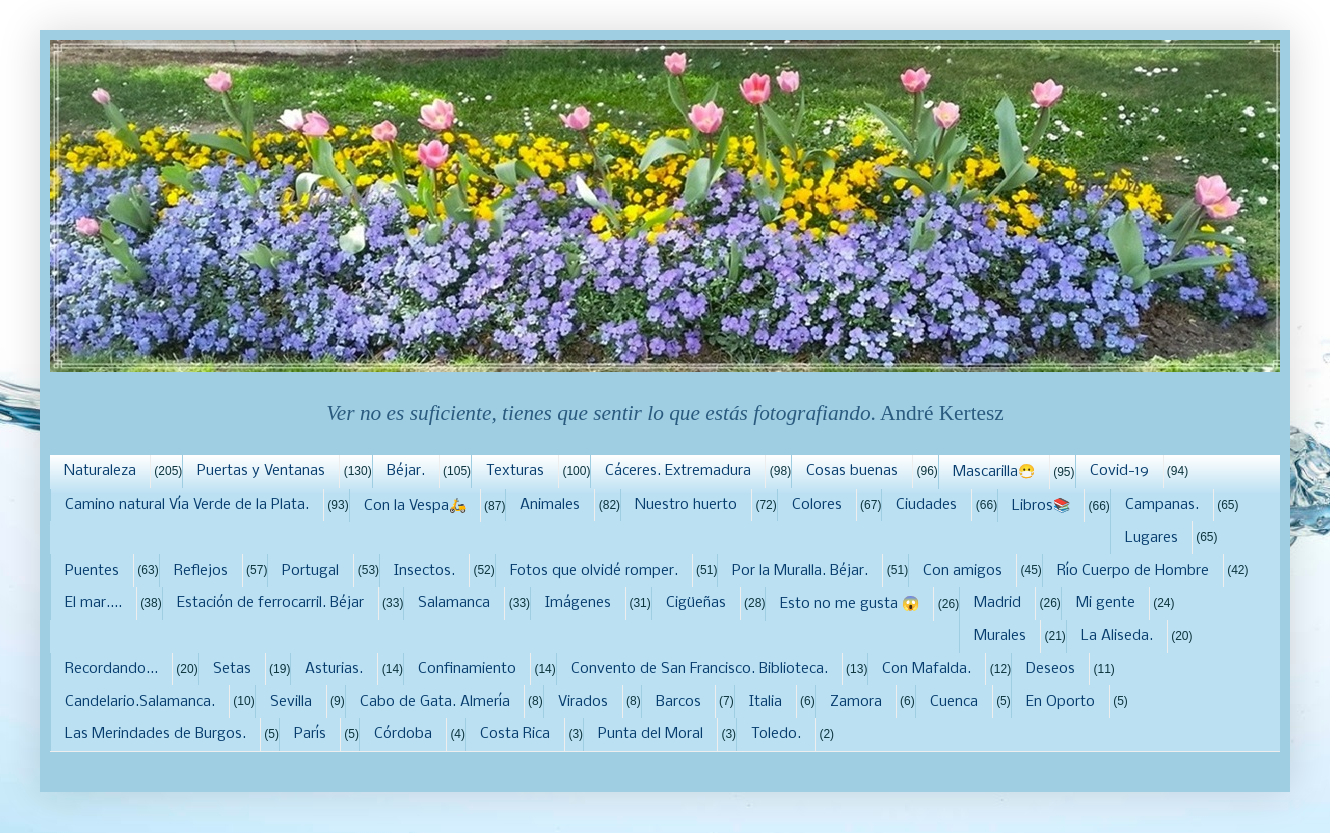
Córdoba (403, 734)
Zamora (856, 702)
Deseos (1050, 669)
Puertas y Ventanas (261, 471)
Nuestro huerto (686, 505)
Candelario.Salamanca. (140, 702)
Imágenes (578, 603)
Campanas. (1162, 505)
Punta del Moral (650, 734)
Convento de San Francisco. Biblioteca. (699, 669)
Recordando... (111, 669)
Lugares (1151, 538)
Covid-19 (1119, 471)
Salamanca (454, 603)
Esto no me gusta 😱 (849, 604)
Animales (550, 505)
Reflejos (201, 571)
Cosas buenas (852, 471)
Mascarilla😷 (994, 472)
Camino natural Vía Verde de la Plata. (187, 505)
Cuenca (954, 702)
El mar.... (93, 603)
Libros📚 (1041, 506)
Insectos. (424, 571)
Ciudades (926, 505)
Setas (232, 669)
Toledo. (776, 734)
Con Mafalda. (926, 669)
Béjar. (406, 471)
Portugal (310, 571)
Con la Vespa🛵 (415, 506)
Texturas (515, 471)
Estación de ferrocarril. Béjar (270, 603)
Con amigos (962, 571)
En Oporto (1060, 702)
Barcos (678, 702)
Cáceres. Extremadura (678, 471)
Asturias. (334, 669)
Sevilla (291, 702)
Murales (1000, 636)
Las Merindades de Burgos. (155, 734)
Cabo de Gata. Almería (435, 702)
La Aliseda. (1117, 636)
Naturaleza (100, 471)
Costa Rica (515, 734)
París (310, 734)
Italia (765, 702)
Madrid (997, 603)
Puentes (92, 571)
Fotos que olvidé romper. (594, 571)
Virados (583, 702)
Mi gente (1105, 603)
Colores (817, 505)
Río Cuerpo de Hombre (1133, 571)
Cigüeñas (696, 603)
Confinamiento (467, 669)
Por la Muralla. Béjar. (800, 571)
